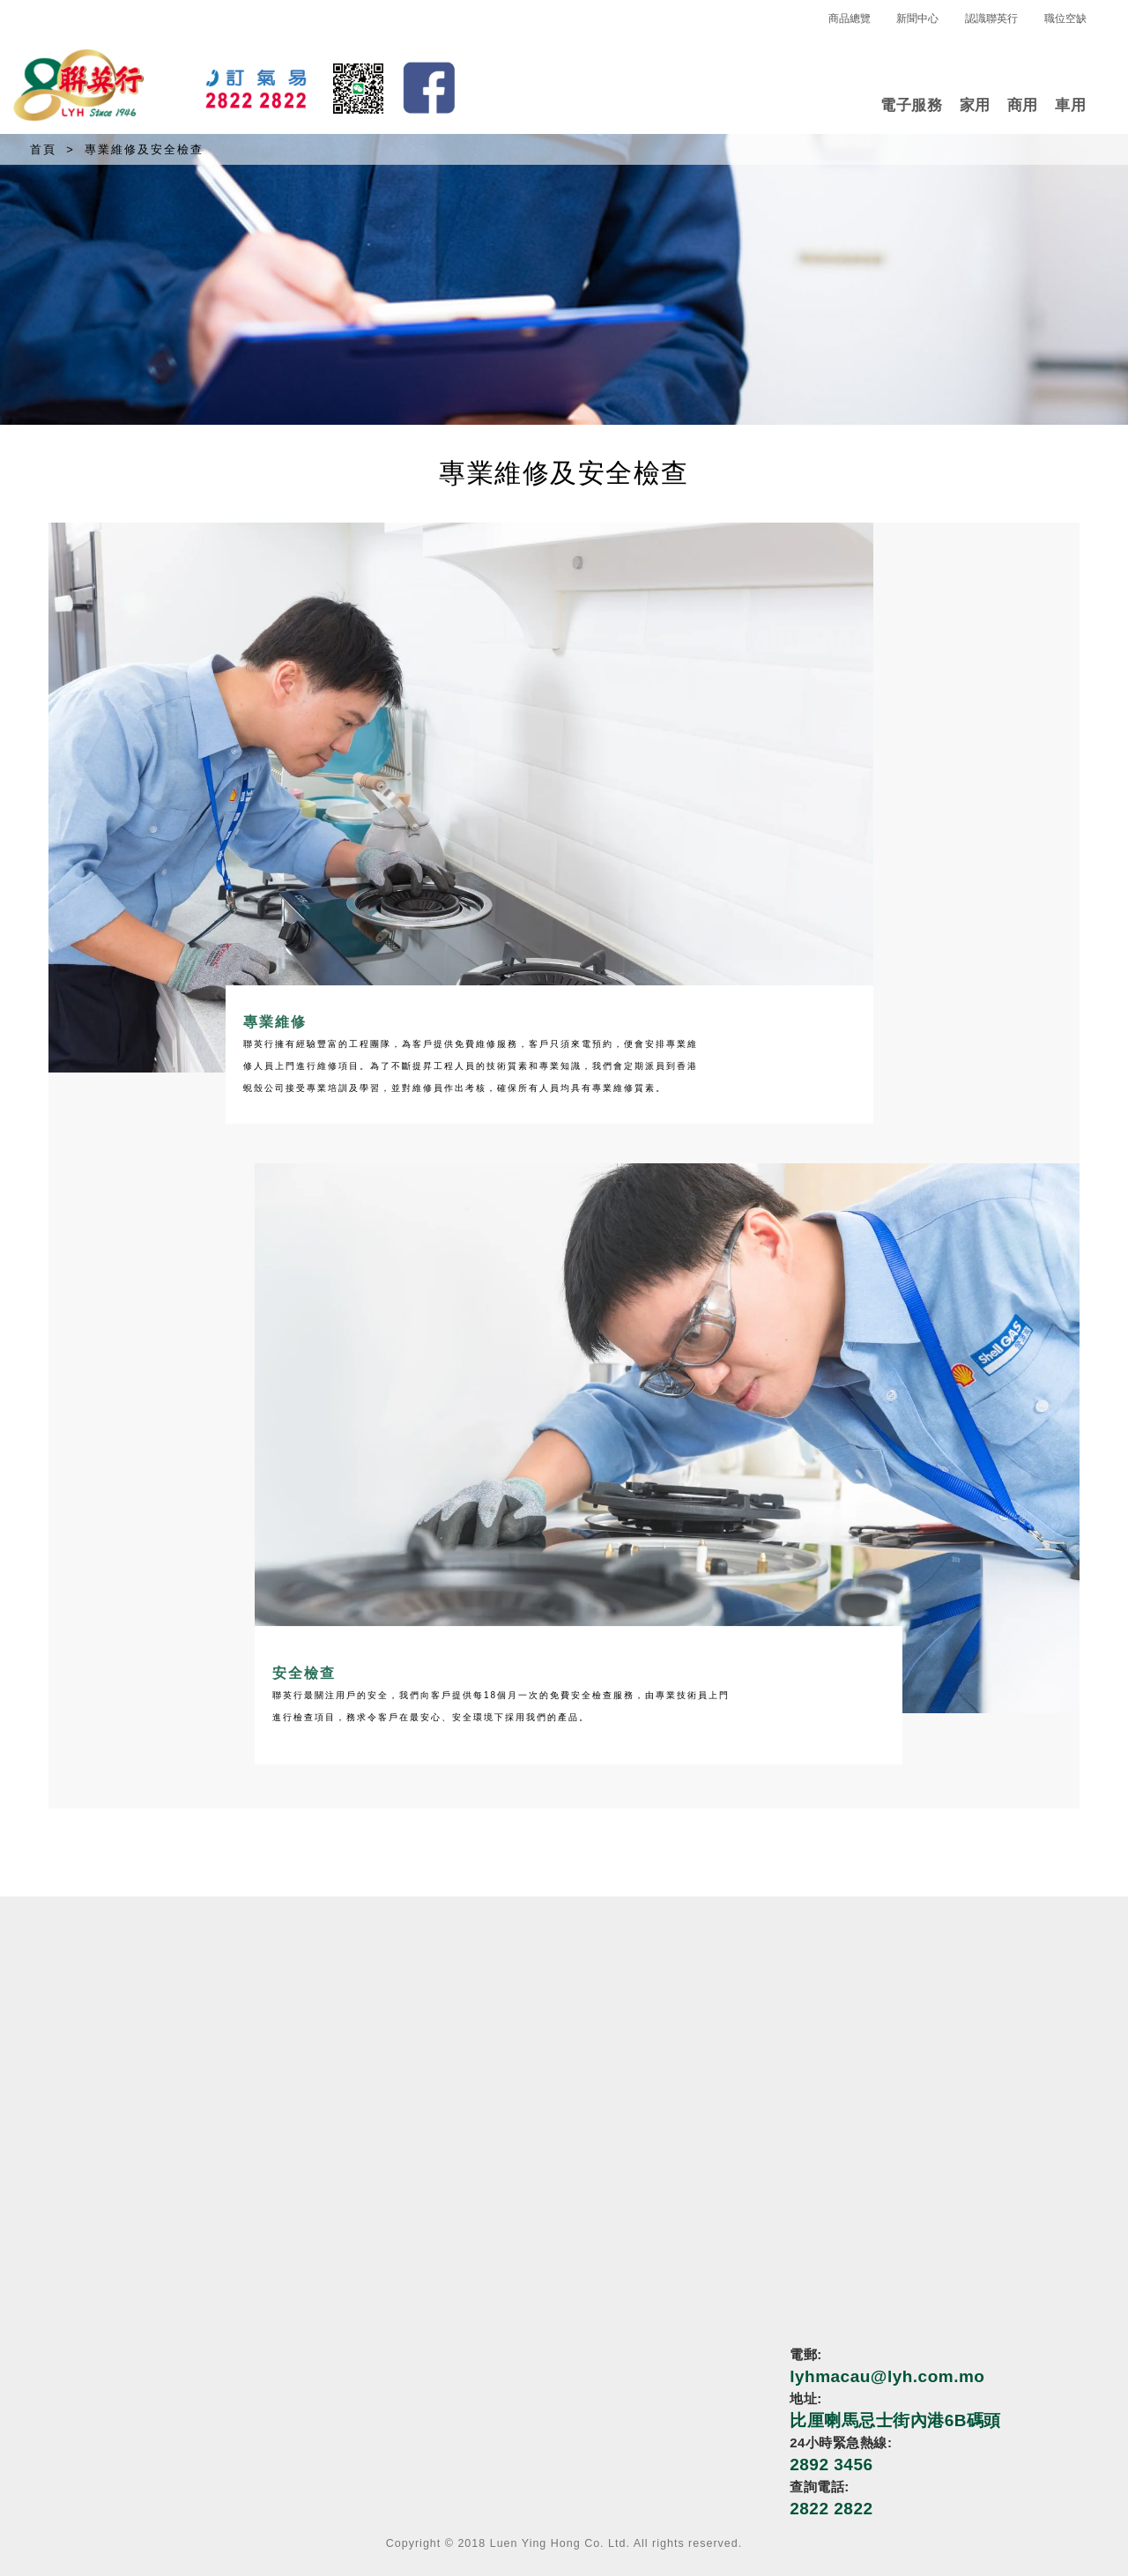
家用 (975, 105)
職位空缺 (1065, 18)
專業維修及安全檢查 (144, 149)
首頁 (43, 149)
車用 (1070, 105)
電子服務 (911, 105)
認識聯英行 (991, 18)
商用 (1022, 105)
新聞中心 (917, 18)
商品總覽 (849, 18)
